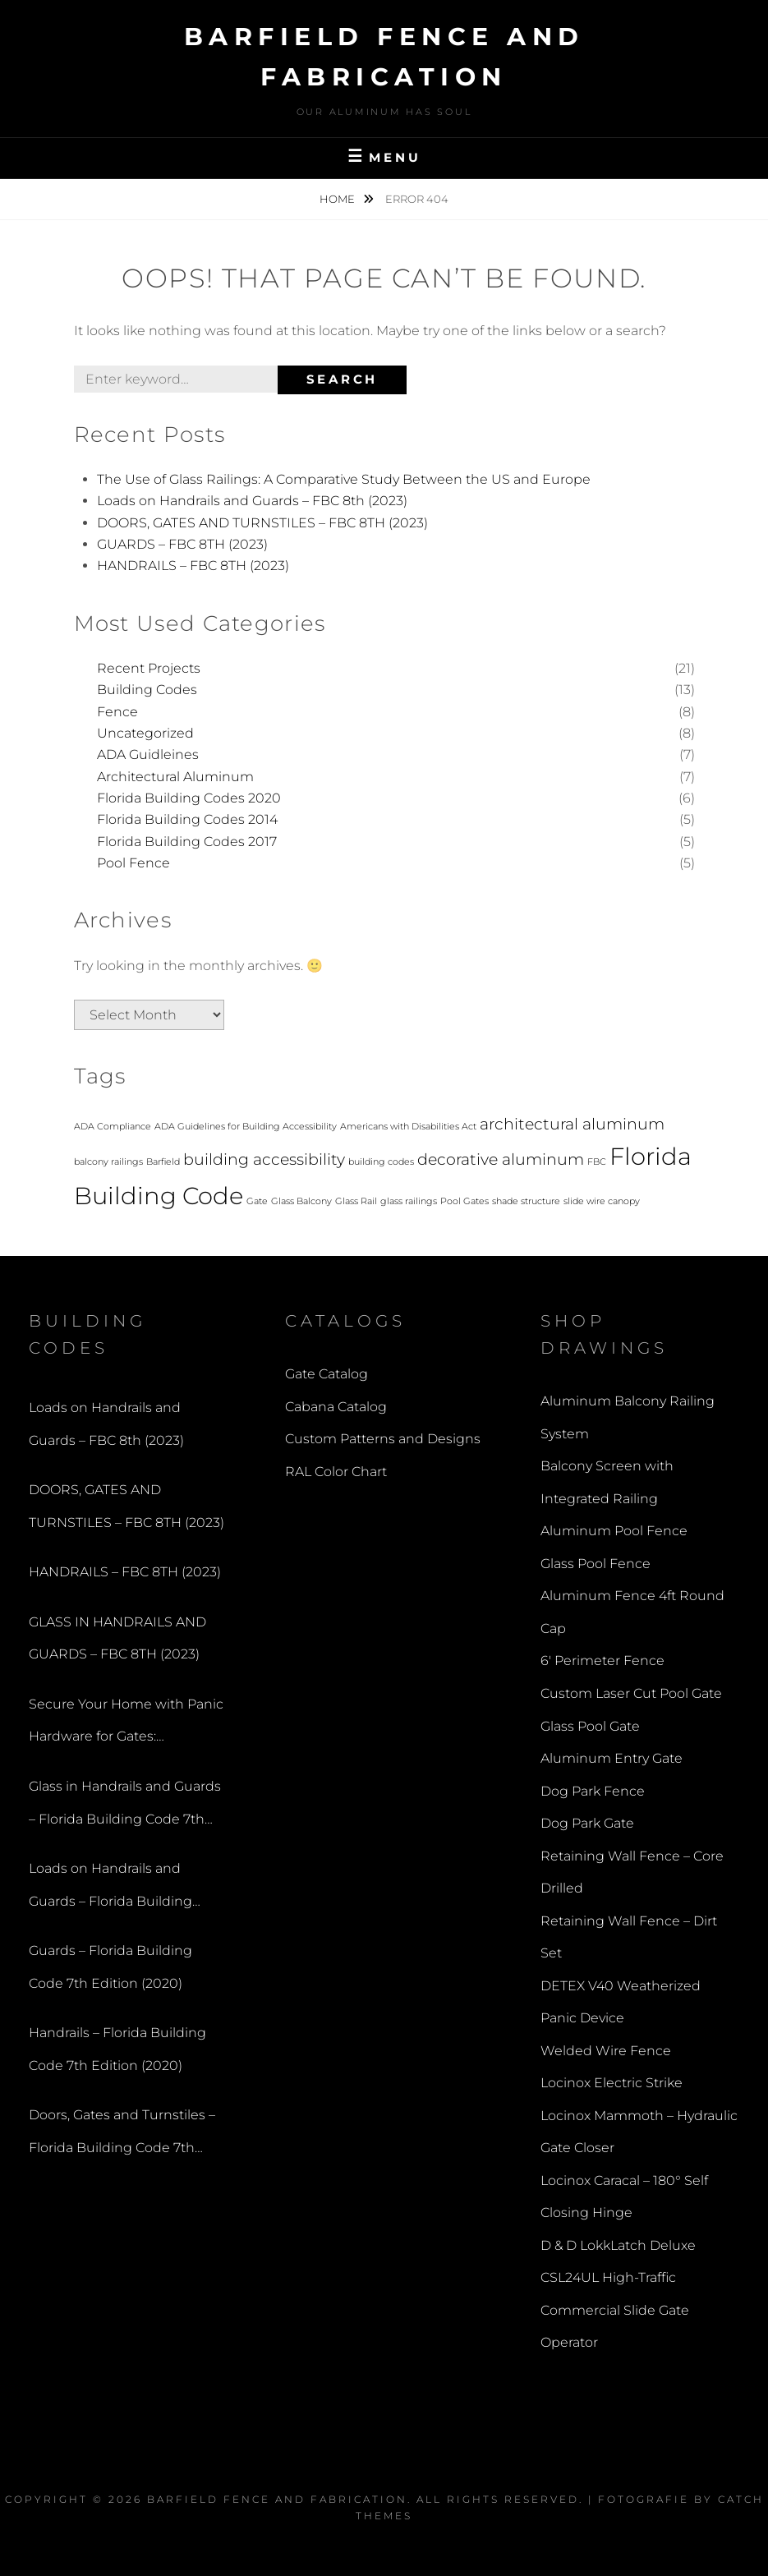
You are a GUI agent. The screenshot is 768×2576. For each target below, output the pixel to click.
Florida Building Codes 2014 (187, 819)
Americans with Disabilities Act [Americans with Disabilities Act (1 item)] (408, 1126)
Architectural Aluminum (175, 776)
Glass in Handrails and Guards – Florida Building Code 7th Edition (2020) (125, 1806)
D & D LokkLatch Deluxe (618, 2245)
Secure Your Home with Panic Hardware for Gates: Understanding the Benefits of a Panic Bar (126, 1724)
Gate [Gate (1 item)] (257, 1201)
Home (338, 198)
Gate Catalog (326, 1374)
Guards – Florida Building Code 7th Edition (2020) (110, 1967)
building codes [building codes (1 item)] (381, 1162)
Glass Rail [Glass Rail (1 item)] (356, 1201)
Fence (117, 712)
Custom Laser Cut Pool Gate (631, 1693)
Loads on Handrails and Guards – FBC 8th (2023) (252, 500)
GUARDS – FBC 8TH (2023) (182, 544)
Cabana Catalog (336, 1406)
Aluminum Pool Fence (614, 1531)
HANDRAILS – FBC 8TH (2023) (193, 565)
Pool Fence (133, 863)
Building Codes (147, 689)
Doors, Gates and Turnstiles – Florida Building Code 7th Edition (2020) (122, 2135)
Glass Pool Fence (595, 1563)
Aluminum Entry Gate (611, 1758)
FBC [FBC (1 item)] (596, 1162)
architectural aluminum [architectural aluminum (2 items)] (572, 1124)
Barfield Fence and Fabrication (277, 2499)
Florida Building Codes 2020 (189, 798)
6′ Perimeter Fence (602, 1660)
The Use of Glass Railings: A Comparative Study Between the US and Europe (344, 479)
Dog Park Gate (587, 1823)
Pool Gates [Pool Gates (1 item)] (464, 1201)
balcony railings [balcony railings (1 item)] (108, 1162)
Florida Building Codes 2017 (187, 841)
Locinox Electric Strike (611, 2083)
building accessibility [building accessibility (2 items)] (264, 1159)
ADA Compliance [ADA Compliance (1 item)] (112, 1126)
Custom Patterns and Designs (383, 1439)
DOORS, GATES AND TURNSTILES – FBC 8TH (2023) (262, 523)
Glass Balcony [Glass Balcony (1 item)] (301, 1201)
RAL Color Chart (336, 1471)
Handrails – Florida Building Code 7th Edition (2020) (117, 2049)
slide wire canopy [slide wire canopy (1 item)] (601, 1201)
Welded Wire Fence (605, 2050)
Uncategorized (145, 733)
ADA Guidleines (148, 754)
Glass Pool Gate (590, 1726)
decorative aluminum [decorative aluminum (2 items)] (500, 1159)
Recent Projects (148, 668)
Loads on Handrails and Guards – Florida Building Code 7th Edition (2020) (110, 1889)
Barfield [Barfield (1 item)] (163, 1162)
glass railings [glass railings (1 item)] (408, 1201)
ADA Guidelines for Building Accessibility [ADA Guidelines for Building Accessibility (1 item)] (245, 1126)
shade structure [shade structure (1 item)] (526, 1201)
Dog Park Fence (592, 1791)
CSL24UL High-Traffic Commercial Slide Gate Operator (614, 2310)
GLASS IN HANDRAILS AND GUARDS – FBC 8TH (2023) (117, 1638)
